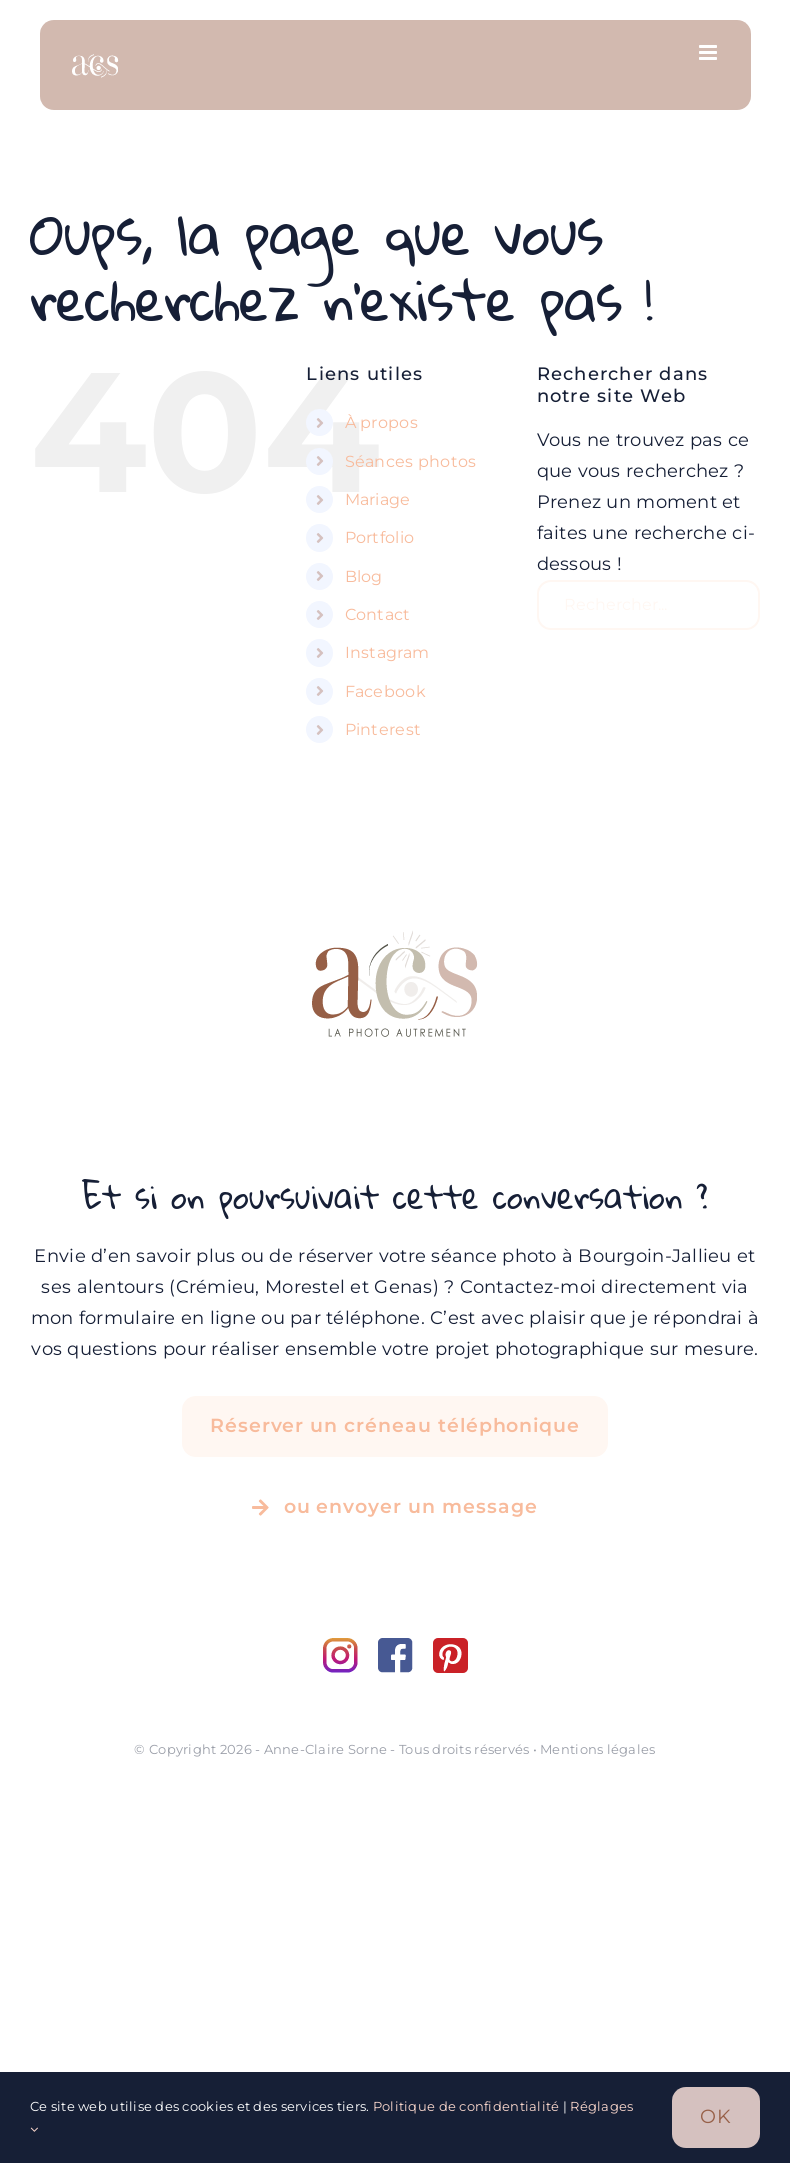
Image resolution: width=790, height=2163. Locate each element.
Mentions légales (597, 1749)
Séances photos (411, 461)
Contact (378, 614)
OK (716, 2116)
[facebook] (405, 1647)
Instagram (387, 652)
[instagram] (350, 1647)
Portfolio (379, 537)
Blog (364, 576)
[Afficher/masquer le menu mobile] (709, 52)
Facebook (385, 691)
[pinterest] (450, 1647)
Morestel (305, 1287)
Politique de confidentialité (466, 2106)
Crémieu (216, 1287)
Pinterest (383, 729)
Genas (403, 1287)
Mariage (378, 499)
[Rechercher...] (648, 605)
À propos (381, 422)
